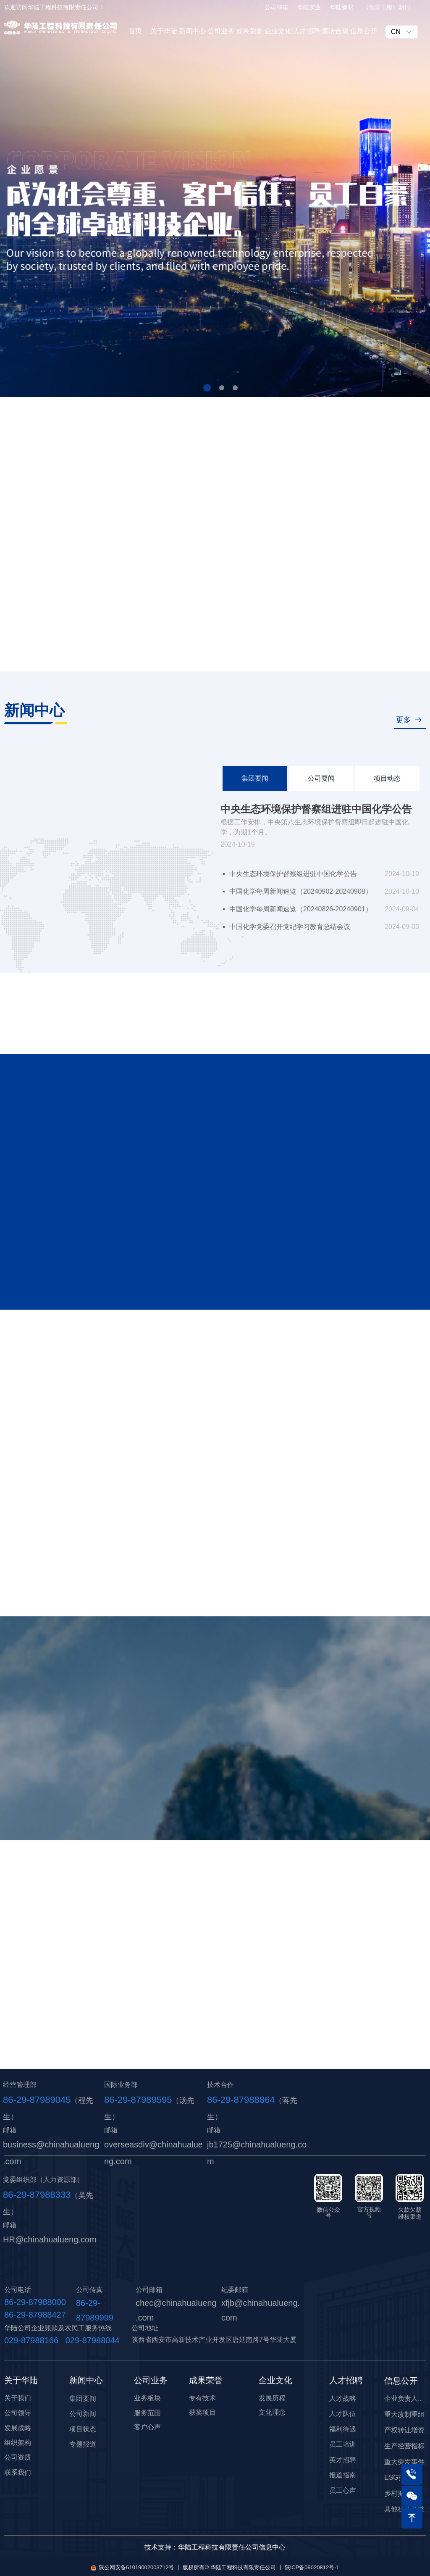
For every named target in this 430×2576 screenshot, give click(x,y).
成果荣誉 (249, 30)
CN (396, 31)
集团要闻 (254, 778)
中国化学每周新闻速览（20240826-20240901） (300, 909)
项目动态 (387, 778)
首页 (135, 30)
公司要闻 (321, 778)
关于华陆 (163, 30)
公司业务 (220, 30)
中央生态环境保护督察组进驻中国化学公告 (316, 809)
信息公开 (363, 30)
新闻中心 (192, 30)
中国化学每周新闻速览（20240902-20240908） (300, 891)
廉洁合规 (335, 30)
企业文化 (278, 30)
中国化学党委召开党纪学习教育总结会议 (289, 926)
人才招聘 (306, 30)
